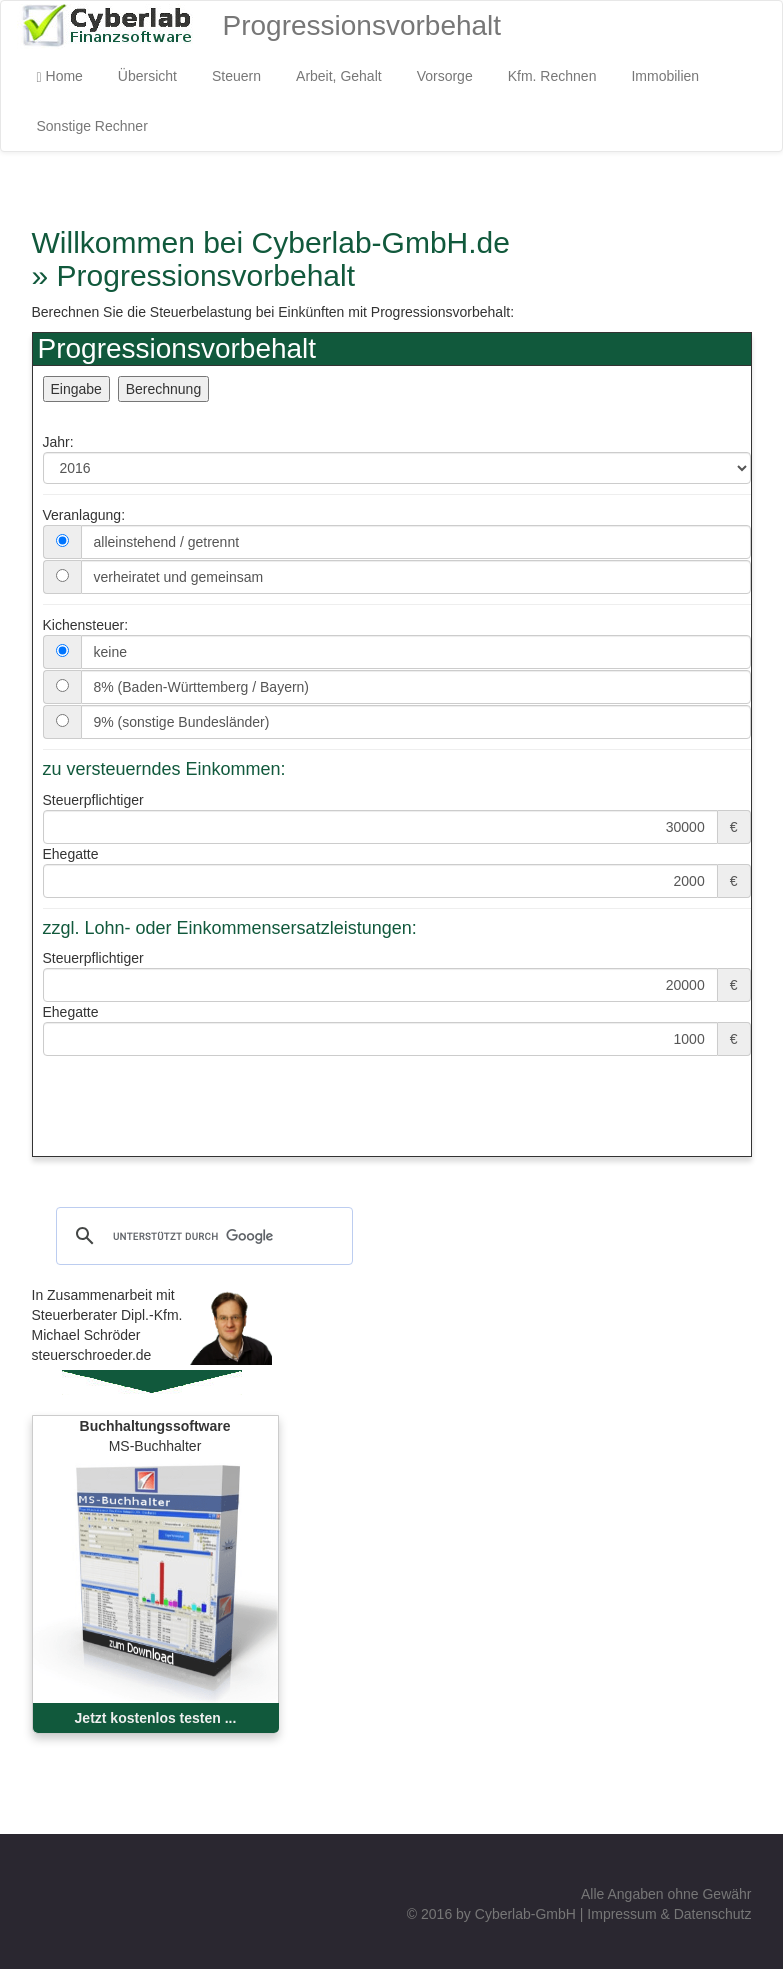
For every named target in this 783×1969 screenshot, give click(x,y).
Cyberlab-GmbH (525, 1914)
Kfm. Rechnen (552, 76)
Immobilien (665, 76)
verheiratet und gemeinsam (179, 577)
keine (110, 652)
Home (60, 76)
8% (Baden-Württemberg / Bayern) (202, 687)
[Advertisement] (267, 1126)
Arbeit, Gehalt (339, 76)
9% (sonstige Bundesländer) (182, 722)
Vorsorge (445, 76)
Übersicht (147, 76)
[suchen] (201, 1236)
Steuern (236, 76)
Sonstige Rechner (92, 126)
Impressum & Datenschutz (669, 1914)
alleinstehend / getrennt (167, 542)
